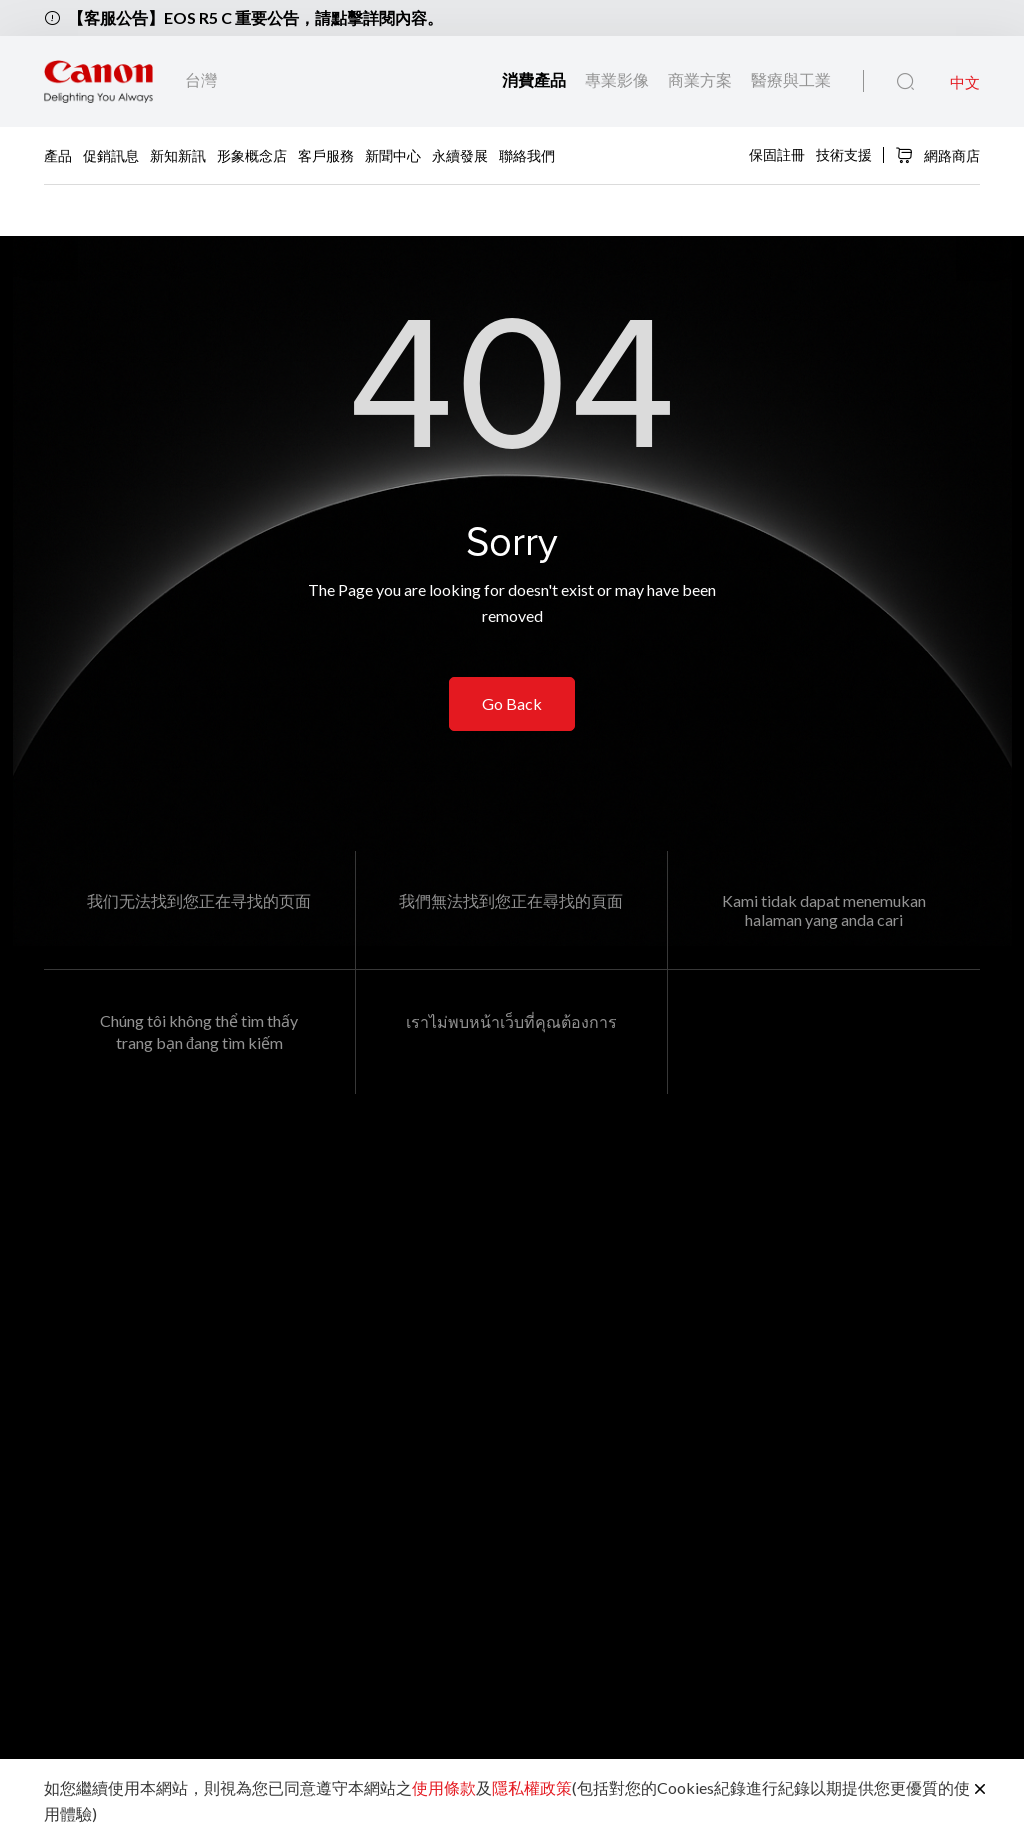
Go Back (512, 703)
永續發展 (460, 155)
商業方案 (701, 79)
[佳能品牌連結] (98, 81)
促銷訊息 (111, 155)
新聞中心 (393, 155)
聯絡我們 (527, 155)
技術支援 (844, 153)
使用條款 (444, 1787)
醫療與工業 (791, 79)
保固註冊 (777, 153)
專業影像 (618, 79)
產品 (58, 155)
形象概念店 (252, 155)
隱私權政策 (532, 1787)
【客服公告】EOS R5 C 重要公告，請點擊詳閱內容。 (255, 17)
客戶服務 (326, 155)
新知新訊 (178, 155)
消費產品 (535, 79)
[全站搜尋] (905, 82)
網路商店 (937, 155)
